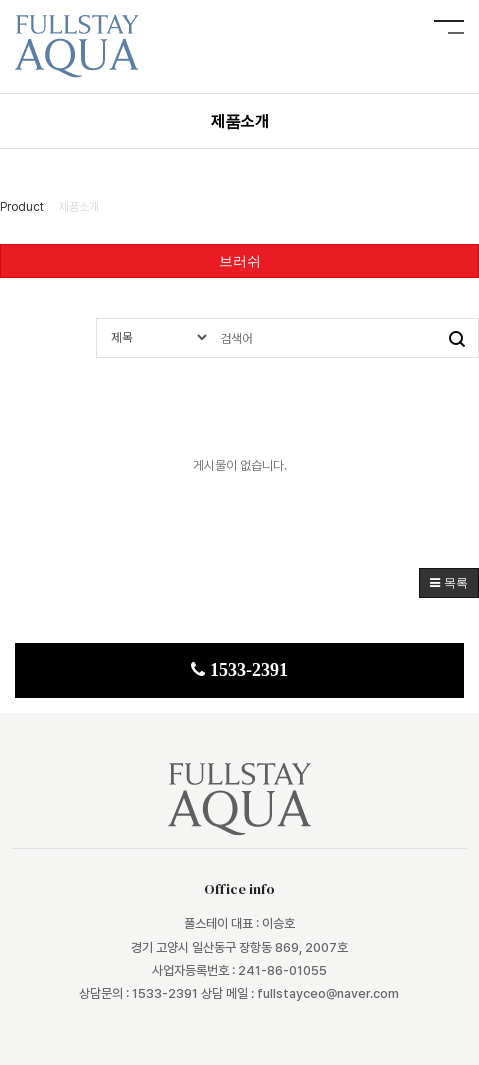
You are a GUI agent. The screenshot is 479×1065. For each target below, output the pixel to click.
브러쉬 (240, 261)
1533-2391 (239, 670)
